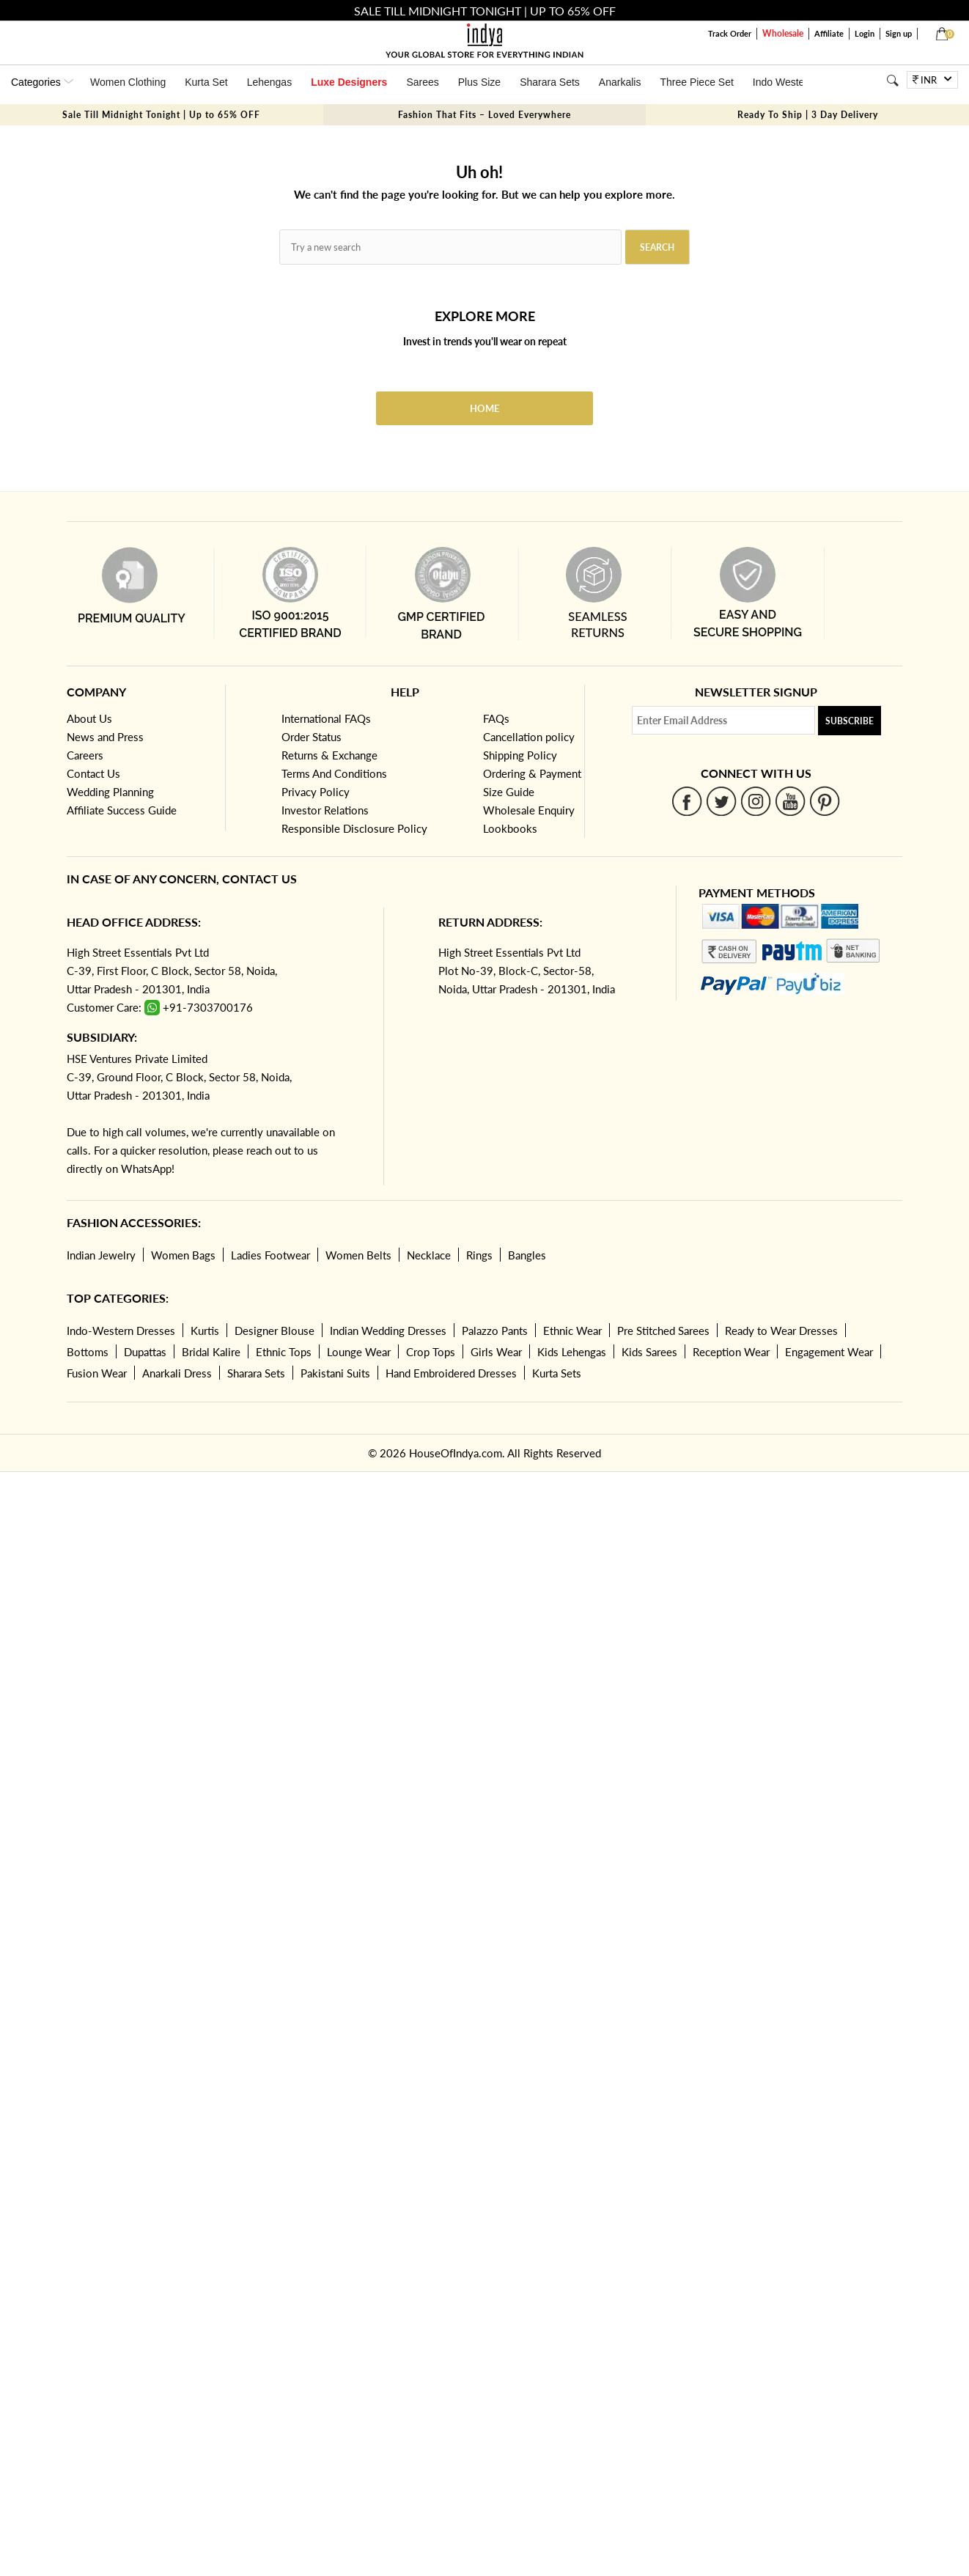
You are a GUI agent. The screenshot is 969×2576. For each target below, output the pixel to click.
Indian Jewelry (101, 1255)
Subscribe (849, 720)
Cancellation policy (529, 736)
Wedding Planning (110, 791)
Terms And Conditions (334, 773)
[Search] (892, 80)
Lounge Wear (359, 1351)
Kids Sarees (649, 1351)
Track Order (729, 33)
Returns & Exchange (329, 755)
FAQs (496, 718)
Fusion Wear (97, 1373)
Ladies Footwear (270, 1255)
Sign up (898, 33)
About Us (89, 718)
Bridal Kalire (211, 1351)
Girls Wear (496, 1351)
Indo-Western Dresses (121, 1330)
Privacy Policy (315, 791)
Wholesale (782, 33)
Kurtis (205, 1330)
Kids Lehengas (571, 1351)
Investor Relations (325, 810)
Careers (85, 755)
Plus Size (479, 82)
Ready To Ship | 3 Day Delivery (807, 114)
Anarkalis (620, 82)
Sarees (422, 82)
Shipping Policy (520, 755)
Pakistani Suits (335, 1373)
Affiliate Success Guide (122, 810)
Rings (479, 1255)
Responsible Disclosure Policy (354, 828)
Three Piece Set (696, 82)
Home (484, 408)
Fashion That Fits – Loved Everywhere (484, 114)
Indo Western (783, 82)
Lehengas (269, 82)
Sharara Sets (550, 82)
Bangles (527, 1255)
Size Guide (508, 791)
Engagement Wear (829, 1351)
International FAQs (326, 718)
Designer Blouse (274, 1330)
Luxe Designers (349, 82)
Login (864, 33)
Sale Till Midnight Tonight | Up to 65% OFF (161, 114)
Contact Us (93, 773)
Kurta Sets (556, 1373)
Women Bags (183, 1255)
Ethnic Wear (572, 1330)
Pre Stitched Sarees (663, 1330)
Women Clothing (128, 82)
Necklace (429, 1255)
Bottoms (87, 1351)
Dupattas (145, 1351)
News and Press (105, 736)
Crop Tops (430, 1351)
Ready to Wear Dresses (781, 1330)
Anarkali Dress (177, 1373)
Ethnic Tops (284, 1351)
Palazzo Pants (495, 1330)
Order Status (311, 736)
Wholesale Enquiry (529, 810)
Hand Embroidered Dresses (451, 1373)
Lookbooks (510, 828)
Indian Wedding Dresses (388, 1330)
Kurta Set (206, 82)
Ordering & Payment (532, 773)
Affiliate (829, 33)
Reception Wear (731, 1351)
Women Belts (358, 1255)
